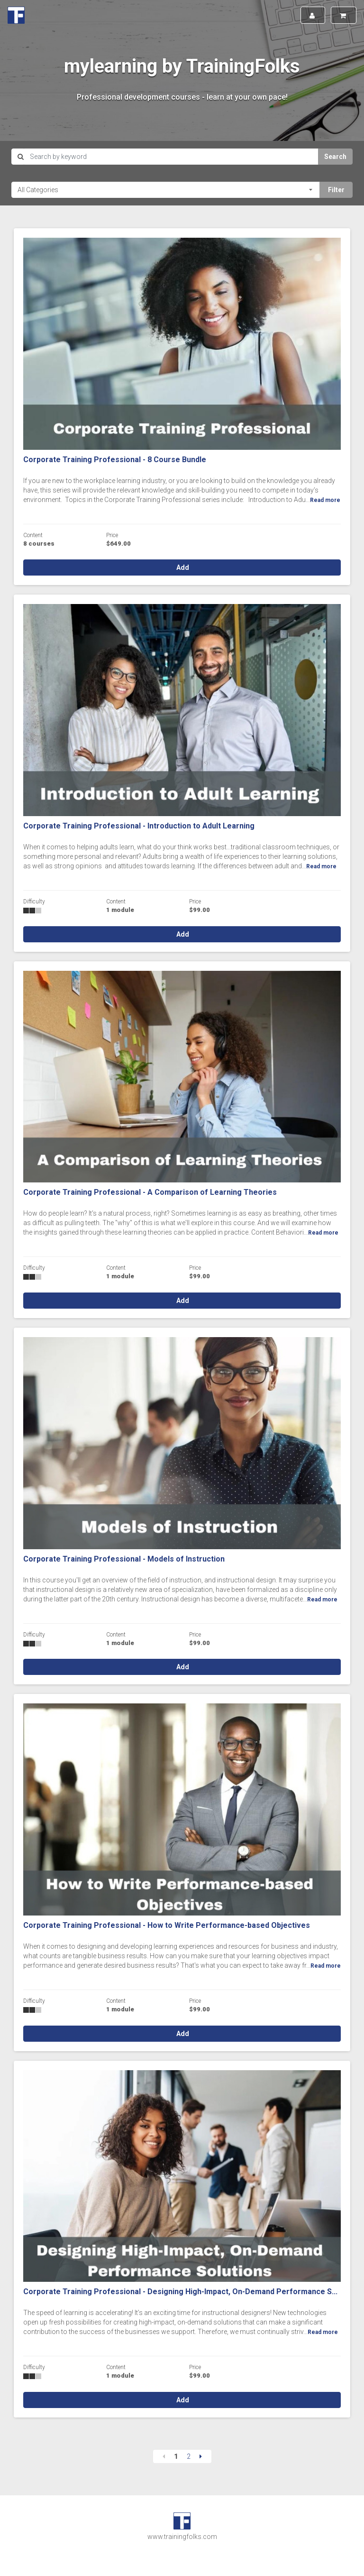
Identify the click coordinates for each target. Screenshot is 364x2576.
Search (335, 156)
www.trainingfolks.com (182, 2536)
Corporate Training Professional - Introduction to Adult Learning (139, 825)
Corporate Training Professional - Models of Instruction (124, 1558)
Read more (325, 500)
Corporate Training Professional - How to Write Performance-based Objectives (166, 1925)
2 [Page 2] (189, 2456)
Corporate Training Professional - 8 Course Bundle (114, 459)
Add (182, 567)
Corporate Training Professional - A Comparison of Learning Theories (150, 1192)
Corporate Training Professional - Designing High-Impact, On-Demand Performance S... (180, 2291)
